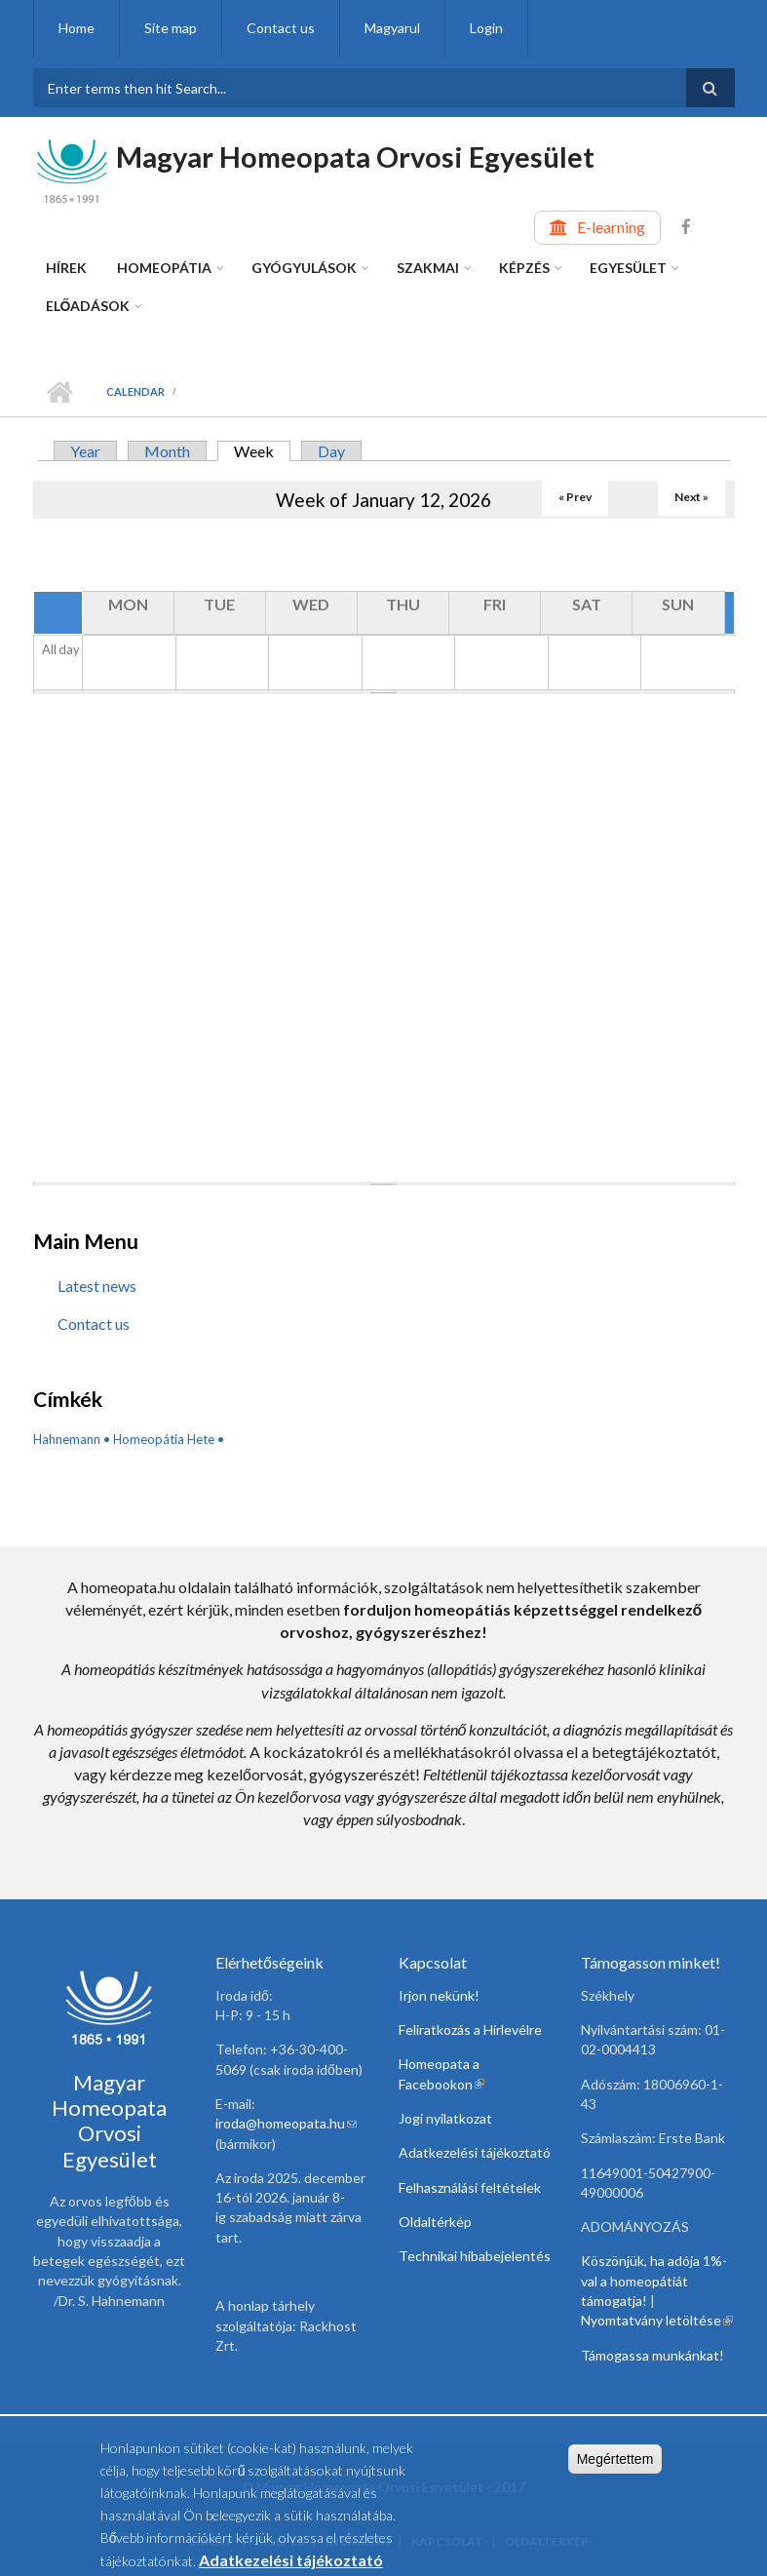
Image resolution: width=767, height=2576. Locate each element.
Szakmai (428, 267)
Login (486, 28)
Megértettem (615, 2463)
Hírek (66, 267)
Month (167, 451)
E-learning (611, 226)
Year (85, 451)
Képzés (524, 267)
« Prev (575, 496)
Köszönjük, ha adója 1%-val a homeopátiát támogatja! (654, 2280)
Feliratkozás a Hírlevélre (470, 2029)
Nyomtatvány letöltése (657, 2320)
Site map (170, 28)
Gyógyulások (304, 267)
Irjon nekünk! (439, 1995)
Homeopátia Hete (163, 1439)
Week (262, 451)
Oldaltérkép (435, 2221)
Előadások (88, 305)
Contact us (281, 28)
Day (331, 451)
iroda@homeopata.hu (286, 2123)
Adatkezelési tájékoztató (475, 2152)
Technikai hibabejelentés (475, 2255)
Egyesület (628, 267)
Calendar (135, 391)
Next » (691, 496)
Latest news (97, 1285)
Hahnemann (66, 1439)
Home (76, 28)
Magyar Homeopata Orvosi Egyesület (355, 156)
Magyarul (392, 28)
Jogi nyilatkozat (445, 2118)
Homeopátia (164, 267)
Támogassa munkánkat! (652, 2355)
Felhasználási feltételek (470, 2187)
